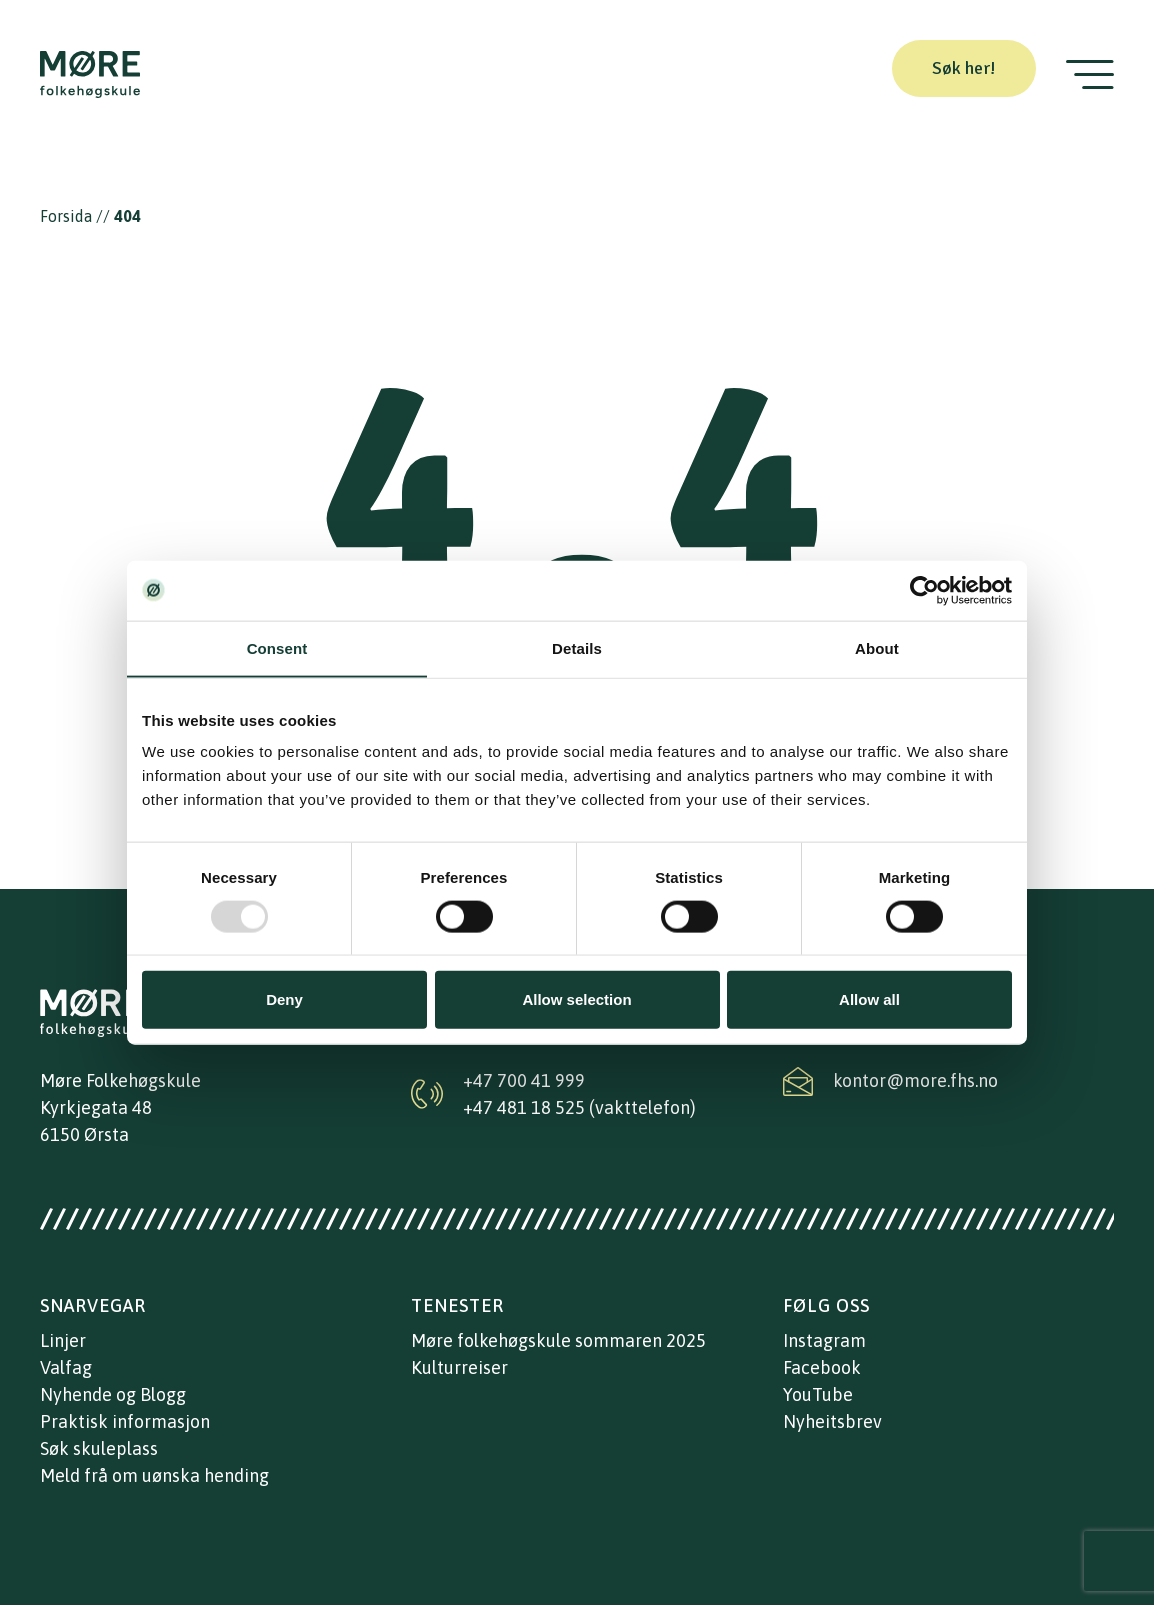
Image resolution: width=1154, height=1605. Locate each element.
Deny (284, 999)
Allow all (869, 999)
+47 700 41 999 (524, 1080)
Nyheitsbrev (832, 1421)
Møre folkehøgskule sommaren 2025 (558, 1340)
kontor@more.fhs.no (915, 1080)
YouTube (818, 1394)
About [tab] (877, 647)
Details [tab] (577, 647)
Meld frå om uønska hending (154, 1475)
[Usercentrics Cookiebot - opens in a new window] (924, 590)
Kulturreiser (459, 1367)
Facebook (822, 1367)
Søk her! (964, 68)
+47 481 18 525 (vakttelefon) (579, 1107)
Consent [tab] (277, 647)
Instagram (824, 1340)
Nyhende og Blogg (113, 1394)
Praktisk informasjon (125, 1421)
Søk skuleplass (99, 1448)
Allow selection (576, 999)
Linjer (63, 1340)
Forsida (66, 216)
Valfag (66, 1367)
